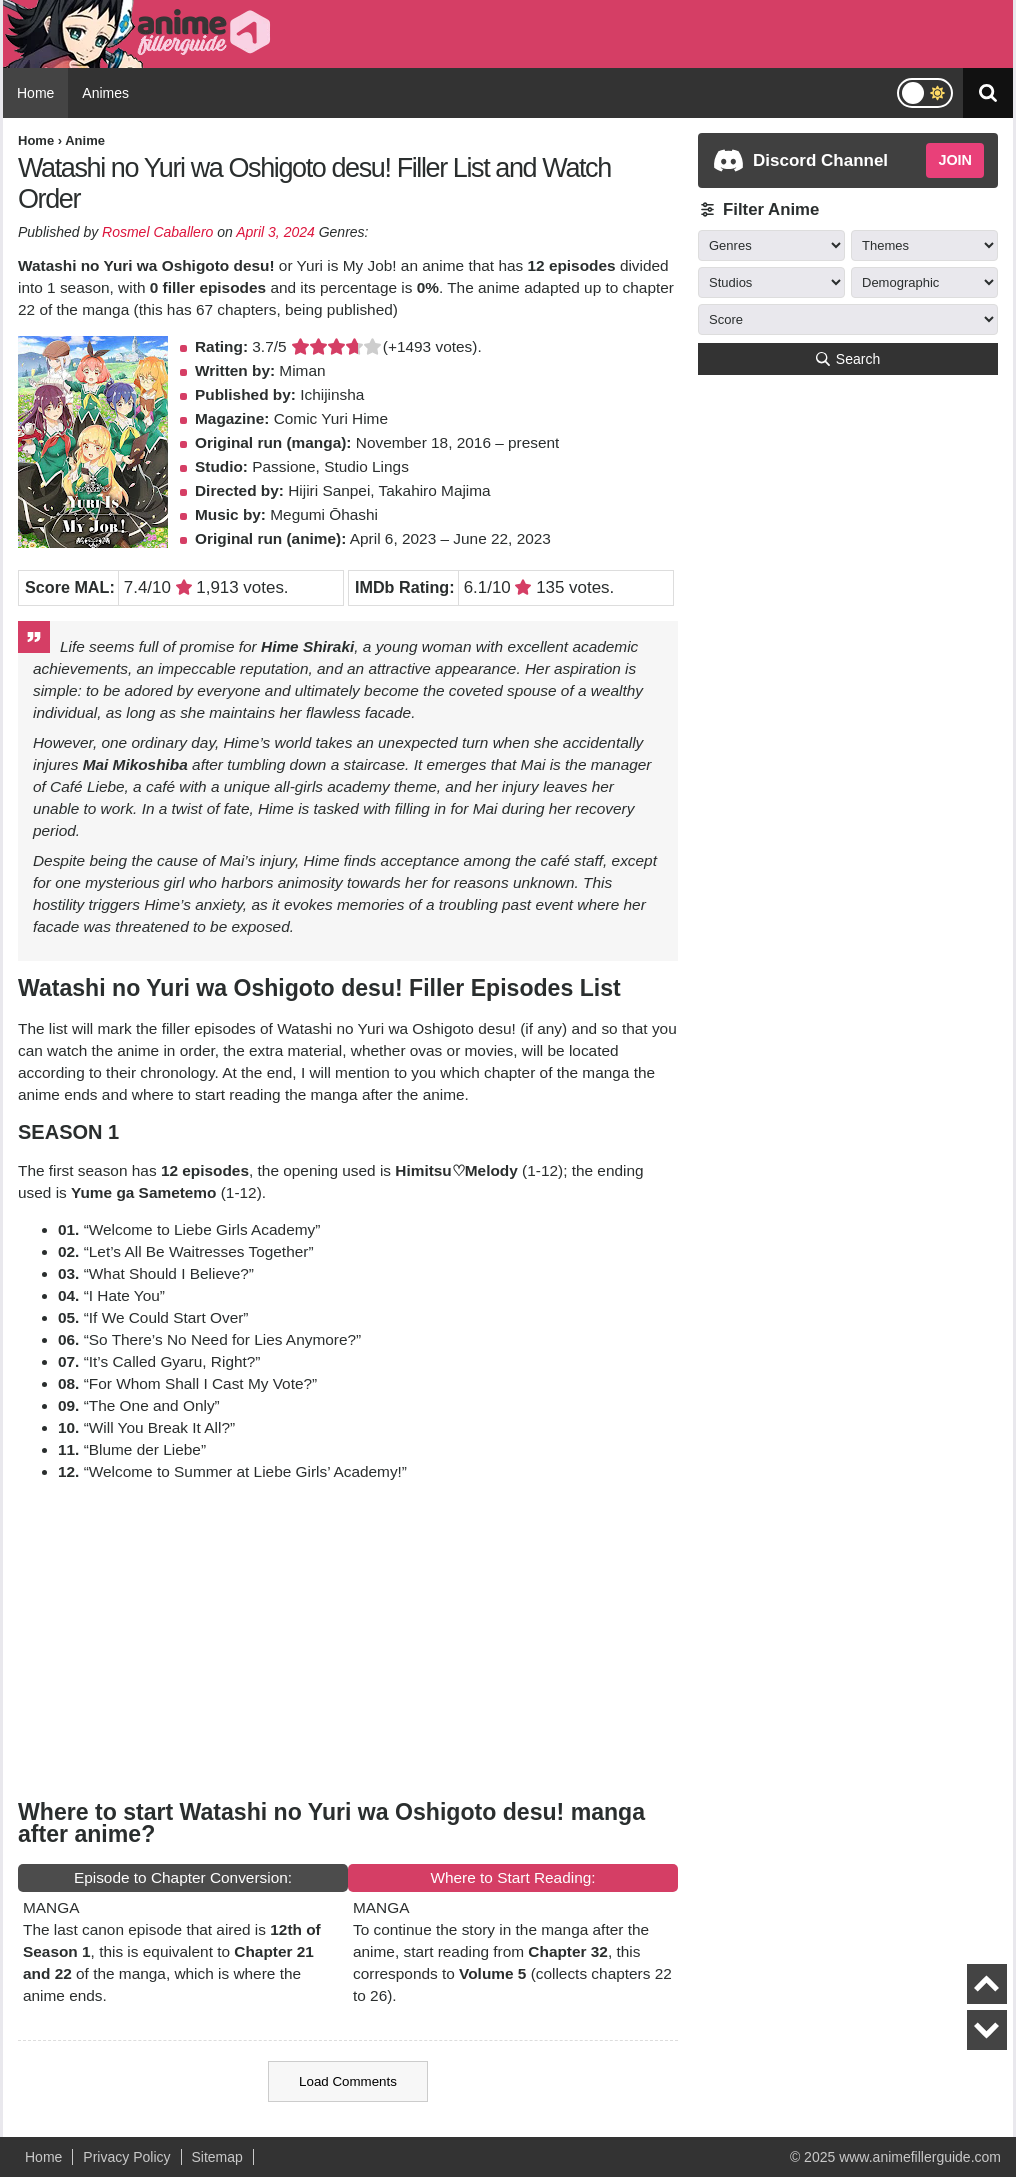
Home (35, 93)
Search (848, 359)
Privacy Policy (126, 2157)
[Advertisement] (348, 1639)
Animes (105, 93)
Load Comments (348, 2081)
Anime (85, 140)
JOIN (955, 160)
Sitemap (217, 2157)
